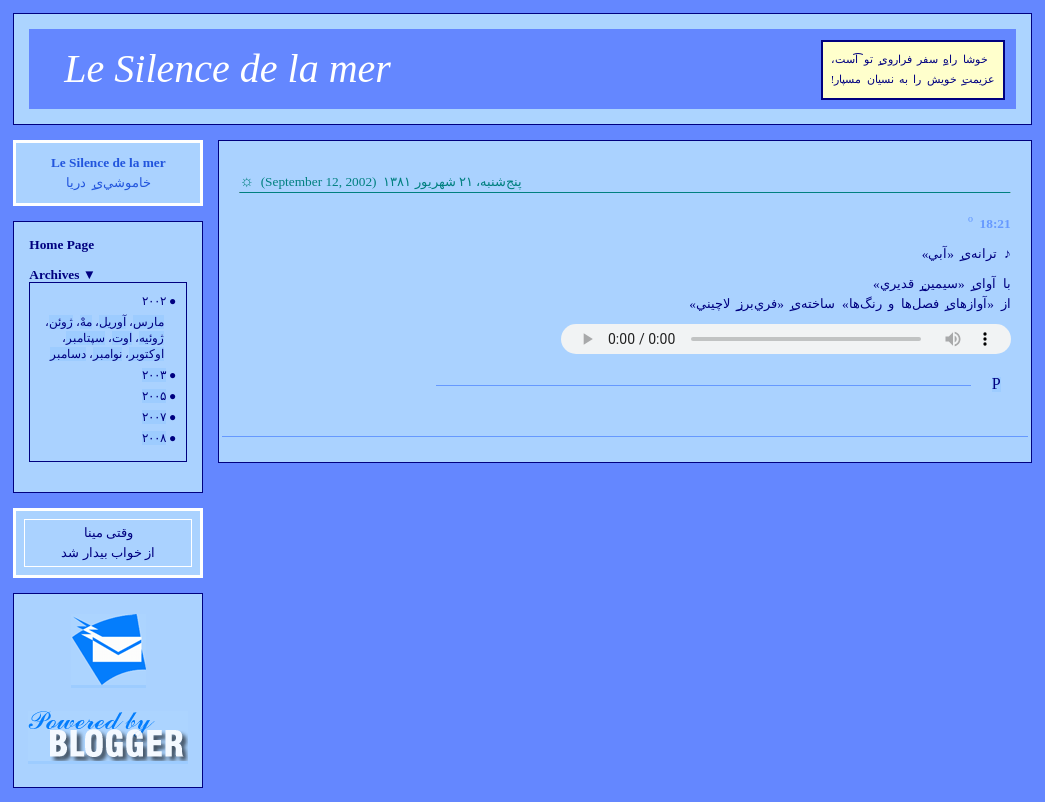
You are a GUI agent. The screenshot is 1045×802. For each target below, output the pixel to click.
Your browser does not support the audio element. (786, 339)
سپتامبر (85, 338)
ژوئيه (151, 338)
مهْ (86, 322)
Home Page (61, 244)
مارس (148, 322)
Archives (62, 274)
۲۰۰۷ (154, 417)
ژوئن (61, 322)
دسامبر (68, 354)
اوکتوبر (146, 354)
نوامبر (107, 354)
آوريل (112, 322)
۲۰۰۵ (154, 396)
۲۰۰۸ (154, 438)
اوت (122, 338)
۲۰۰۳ (154, 375)
